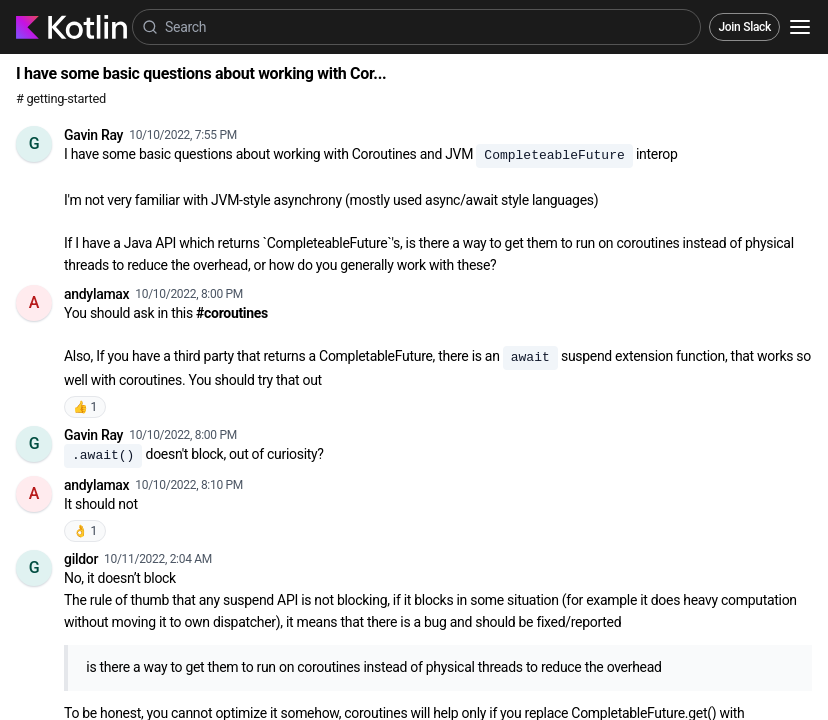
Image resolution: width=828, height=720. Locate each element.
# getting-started (61, 98)
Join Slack (744, 27)
